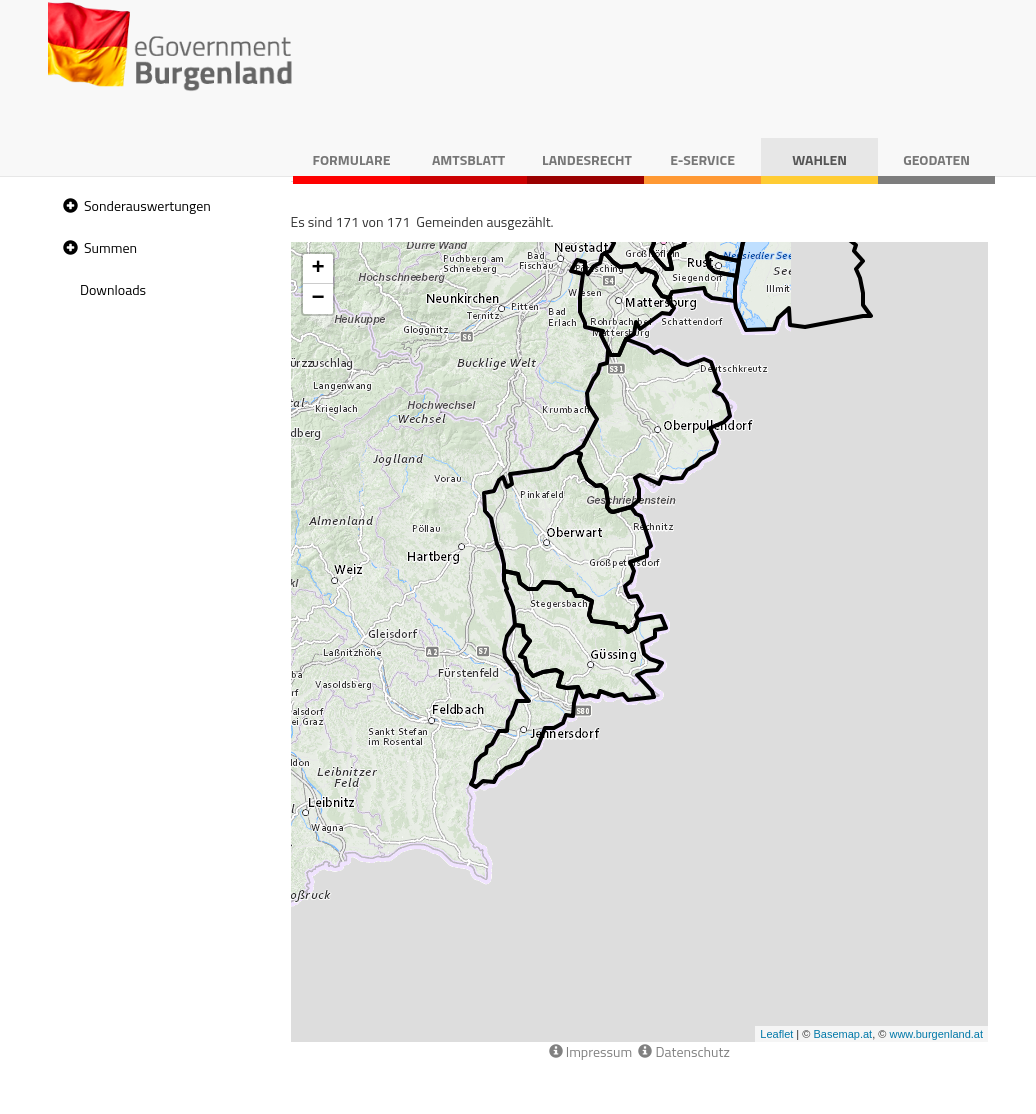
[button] (68, 206)
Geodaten (936, 159)
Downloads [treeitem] (113, 289)
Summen (110, 247)
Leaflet (776, 1034)
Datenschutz (683, 1051)
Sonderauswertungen (147, 205)
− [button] (317, 299)
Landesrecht (587, 159)
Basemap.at (842, 1034)
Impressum (591, 1051)
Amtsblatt (468, 159)
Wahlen (819, 159)
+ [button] (317, 269)
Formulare (352, 159)
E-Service (702, 159)
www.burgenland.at (936, 1034)
